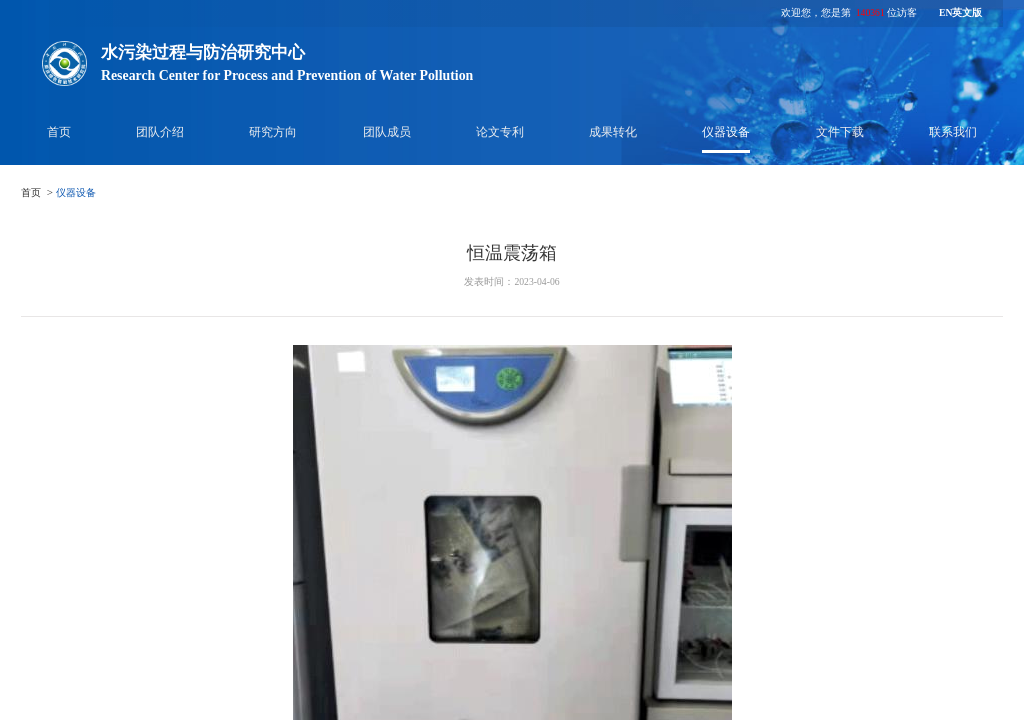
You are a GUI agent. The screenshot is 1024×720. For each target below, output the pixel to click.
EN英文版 (960, 12)
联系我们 (953, 132)
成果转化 (613, 132)
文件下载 (840, 132)
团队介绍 (160, 132)
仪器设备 (726, 132)
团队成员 (387, 132)
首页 (59, 132)
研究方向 (273, 132)
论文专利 (500, 132)
